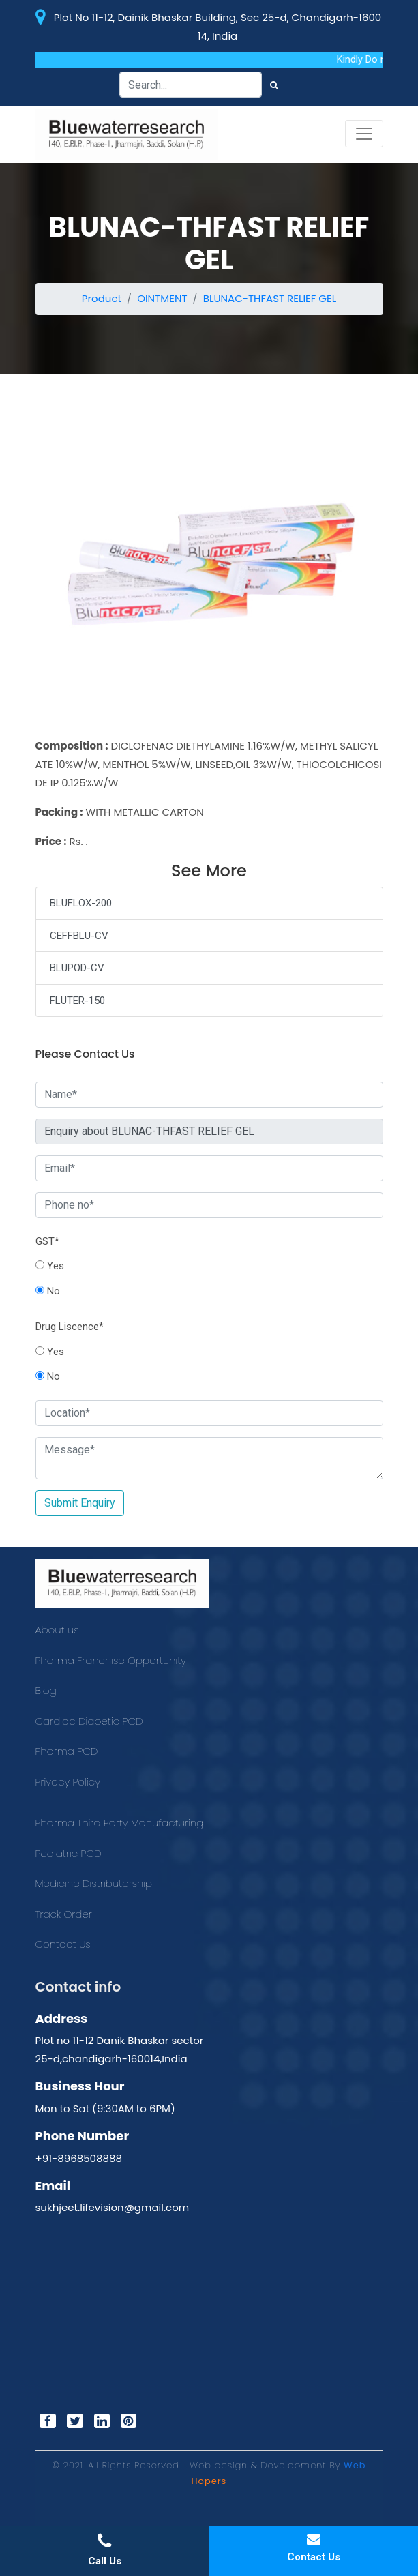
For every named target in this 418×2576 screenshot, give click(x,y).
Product (101, 298)
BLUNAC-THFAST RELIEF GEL (269, 298)
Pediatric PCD (68, 1853)
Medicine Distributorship (94, 1883)
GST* (47, 1241)
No (47, 1291)
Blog (46, 1690)
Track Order (63, 1914)
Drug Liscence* (69, 1326)
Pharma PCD (66, 1751)
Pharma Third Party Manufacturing (119, 1823)
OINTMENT (162, 298)
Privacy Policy (67, 1782)
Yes (49, 1266)
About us (57, 1630)
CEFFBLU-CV (79, 936)
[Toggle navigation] (364, 133)
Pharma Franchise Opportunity (110, 1660)
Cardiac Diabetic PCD (89, 1721)
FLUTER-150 (77, 1000)
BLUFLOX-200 (81, 903)
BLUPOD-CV (77, 968)
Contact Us (63, 1944)
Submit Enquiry (79, 1502)
